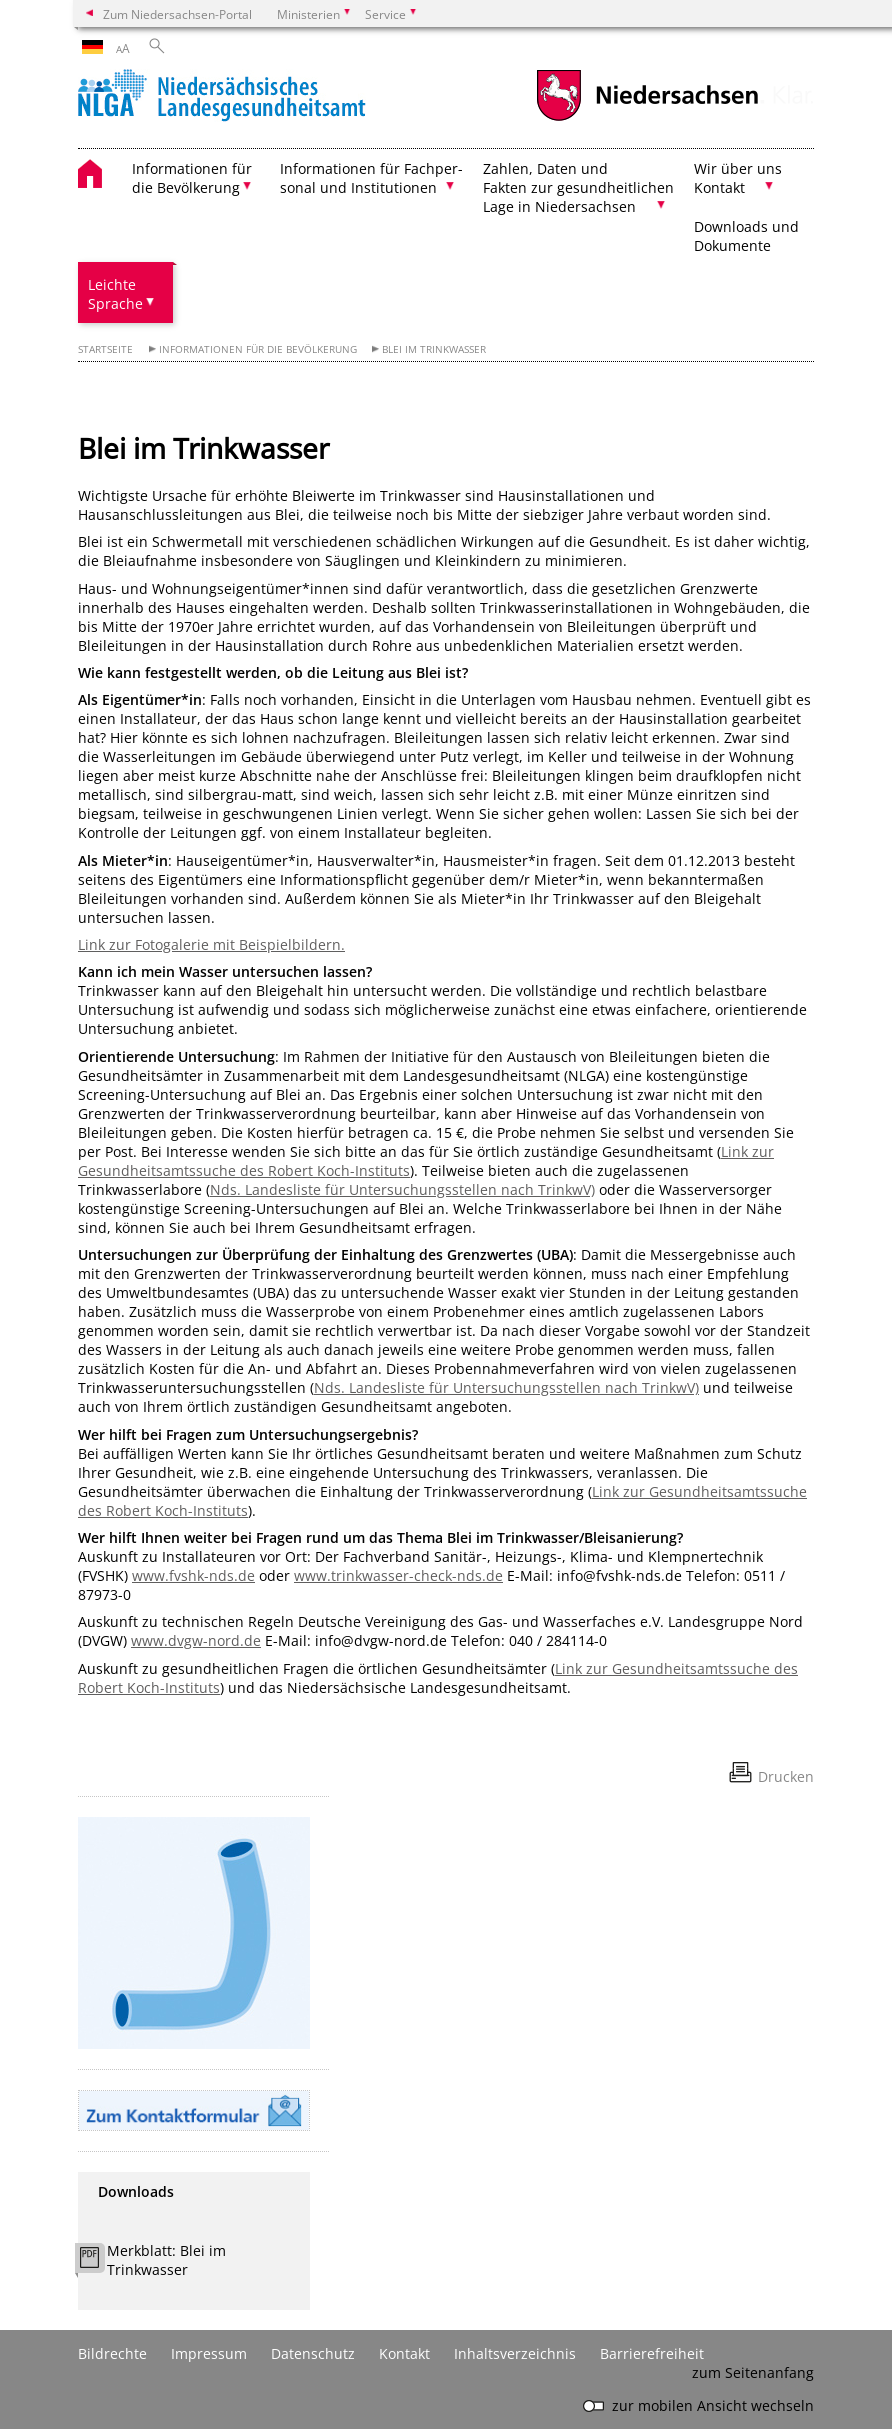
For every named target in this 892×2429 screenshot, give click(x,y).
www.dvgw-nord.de (196, 1640)
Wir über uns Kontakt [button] (738, 178)
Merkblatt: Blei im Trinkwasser (166, 2260)
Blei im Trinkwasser (434, 349)
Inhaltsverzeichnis (515, 2353)
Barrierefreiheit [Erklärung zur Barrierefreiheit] (652, 2353)
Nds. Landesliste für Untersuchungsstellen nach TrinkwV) (402, 1189)
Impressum (209, 2353)
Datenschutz (313, 2353)
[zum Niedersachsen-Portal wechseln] (647, 118)
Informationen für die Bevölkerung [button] (192, 178)
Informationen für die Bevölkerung (258, 349)
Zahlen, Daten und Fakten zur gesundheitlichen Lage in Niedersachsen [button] (578, 187)
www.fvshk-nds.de (193, 1575)
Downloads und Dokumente (746, 236)
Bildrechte (112, 2353)
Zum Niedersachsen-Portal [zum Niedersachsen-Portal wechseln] (177, 14)
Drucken (786, 1776)
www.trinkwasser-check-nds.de (398, 1575)
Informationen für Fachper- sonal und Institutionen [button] (371, 178)
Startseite (105, 349)
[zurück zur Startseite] (222, 97)
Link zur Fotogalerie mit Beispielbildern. (211, 944)
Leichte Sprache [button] (115, 294)
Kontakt (404, 2353)
